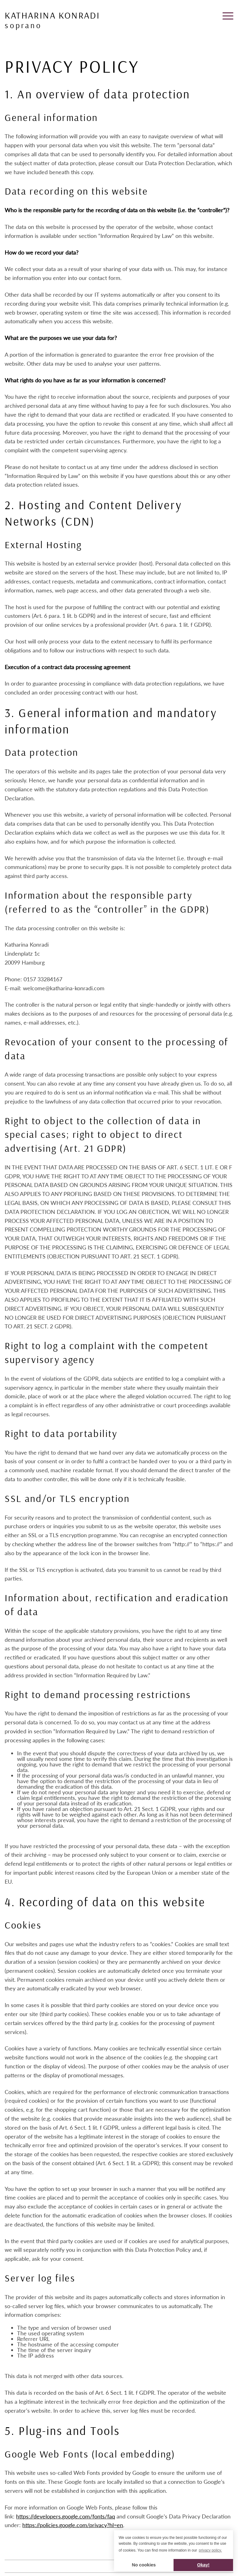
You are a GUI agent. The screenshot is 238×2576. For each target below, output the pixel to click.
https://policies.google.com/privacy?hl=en (72, 2525)
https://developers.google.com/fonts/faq (65, 2516)
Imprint (12, 2566)
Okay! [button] (203, 2564)
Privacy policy (33, 2566)
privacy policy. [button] (210, 2550)
